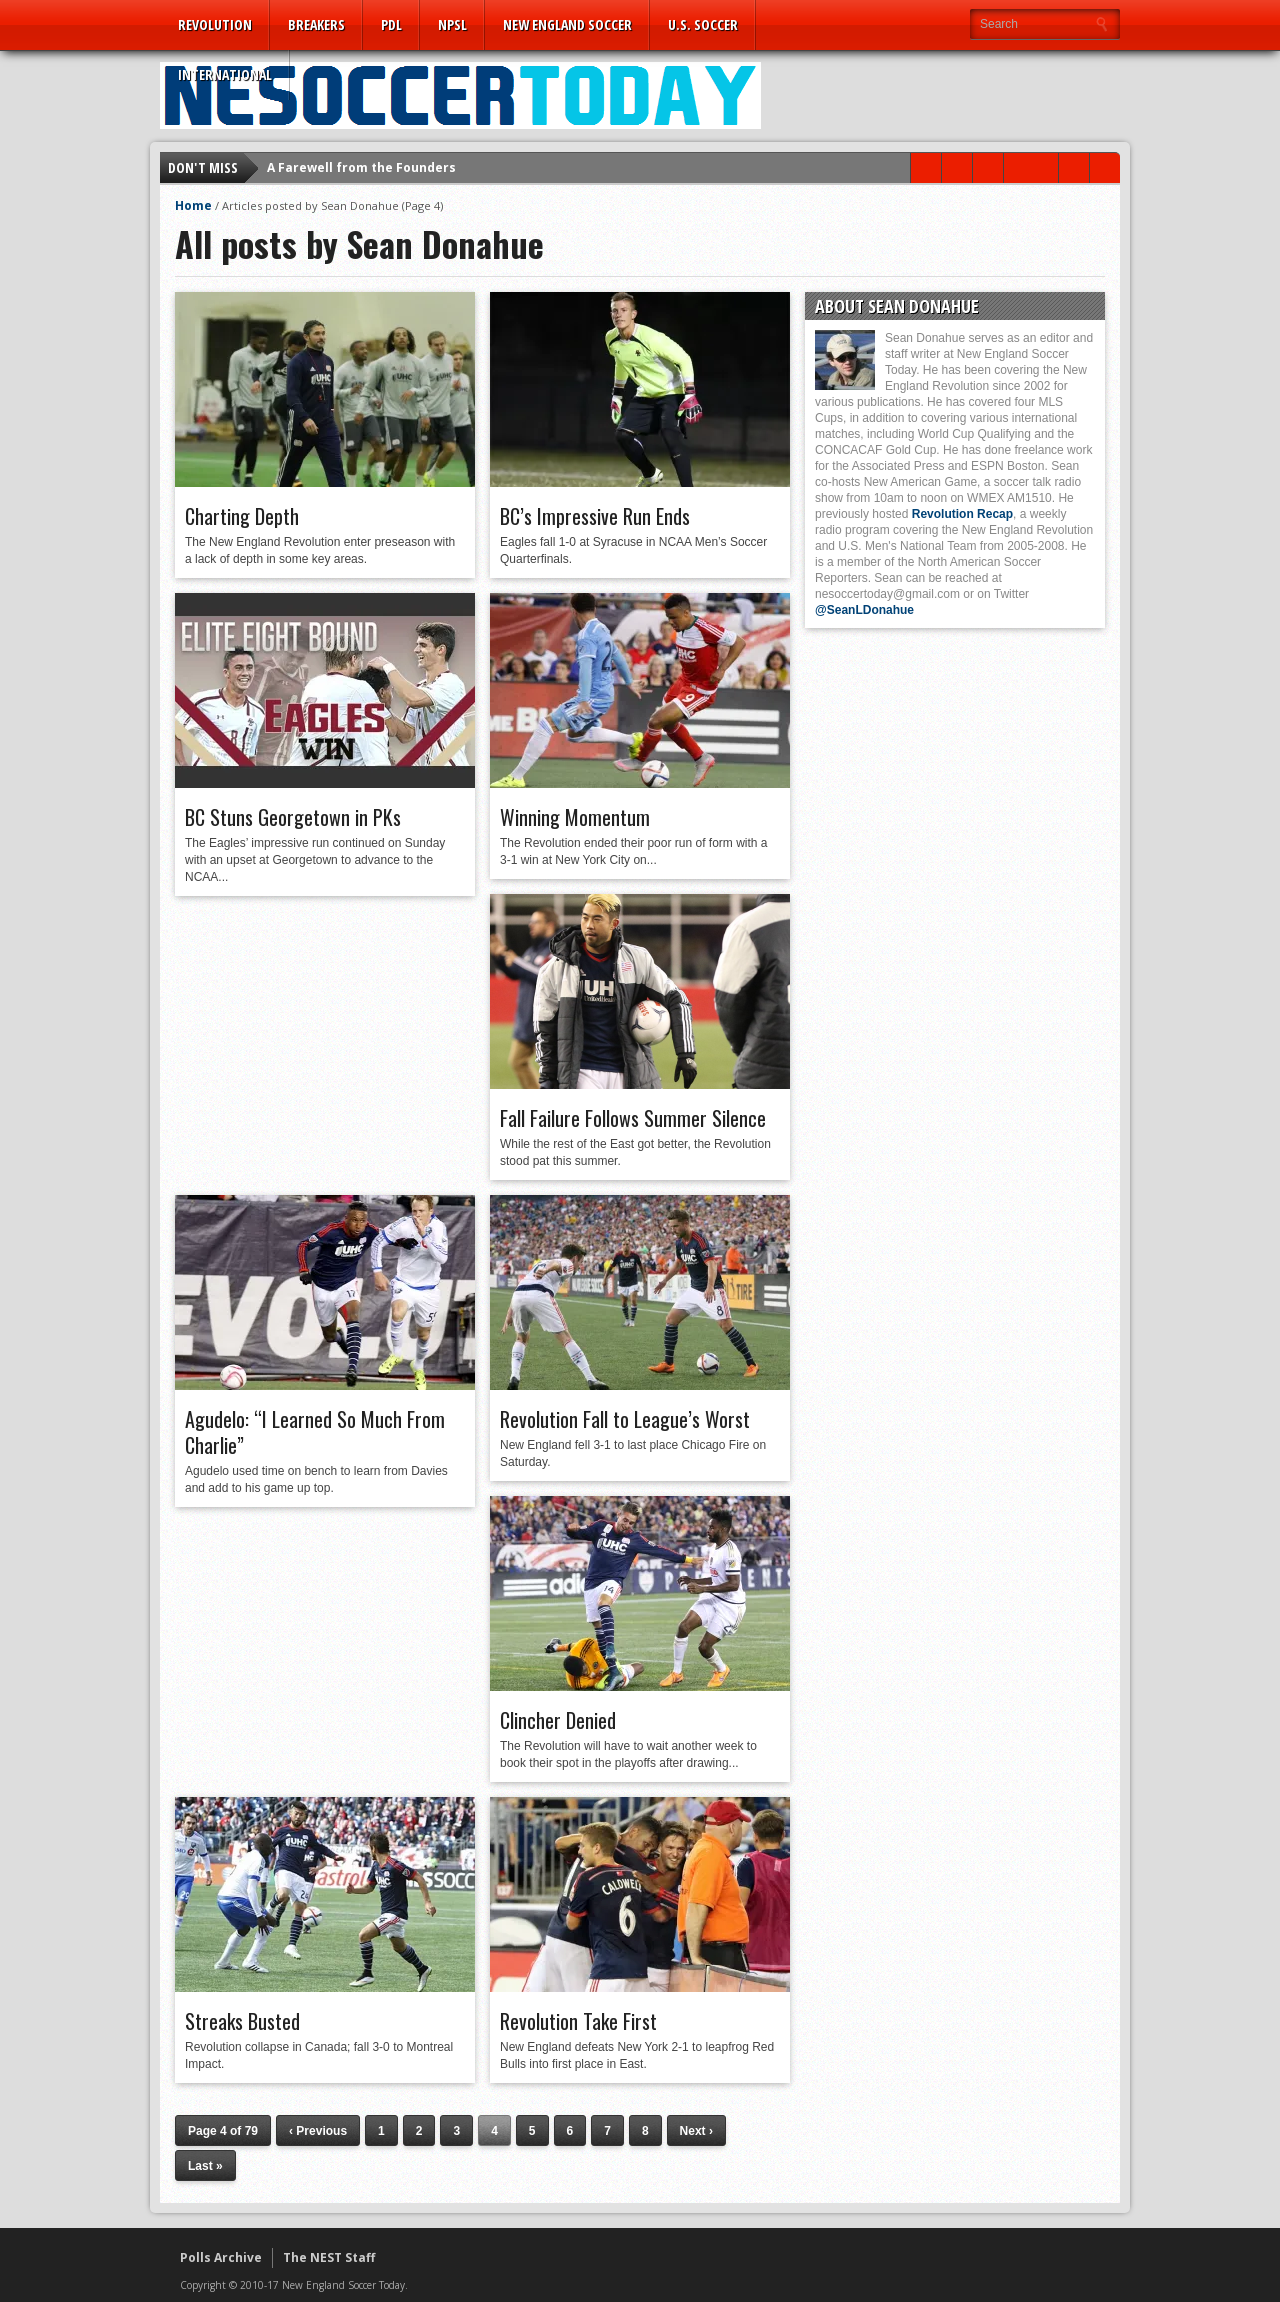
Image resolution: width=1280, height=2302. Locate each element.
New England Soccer (567, 24)
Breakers (316, 24)
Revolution (215, 24)
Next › (696, 2131)
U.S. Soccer (703, 24)
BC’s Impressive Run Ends (595, 516)
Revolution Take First (578, 2021)
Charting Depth (242, 516)
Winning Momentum (575, 817)
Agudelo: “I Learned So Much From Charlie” (315, 1432)
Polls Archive (221, 2257)
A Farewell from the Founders (361, 167)
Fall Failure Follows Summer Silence (633, 1118)
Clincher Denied (558, 1720)
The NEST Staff (329, 2257)
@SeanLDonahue (864, 610)
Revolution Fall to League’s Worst (625, 1419)
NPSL (452, 24)
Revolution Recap (962, 514)
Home (193, 205)
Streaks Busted (242, 2021)
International (225, 74)
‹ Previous (318, 2131)
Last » (205, 2166)
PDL (391, 24)
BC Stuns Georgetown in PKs (293, 817)
